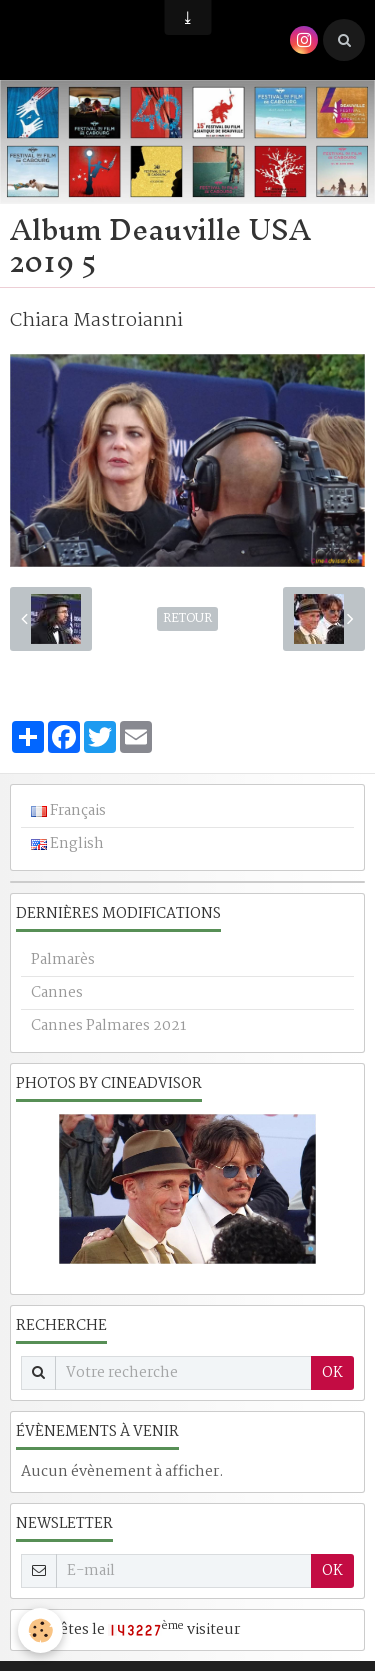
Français (68, 811)
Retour (187, 619)
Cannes (57, 993)
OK (332, 1373)
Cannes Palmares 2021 (108, 1026)
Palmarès (63, 960)
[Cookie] (40, 1630)
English (67, 844)
